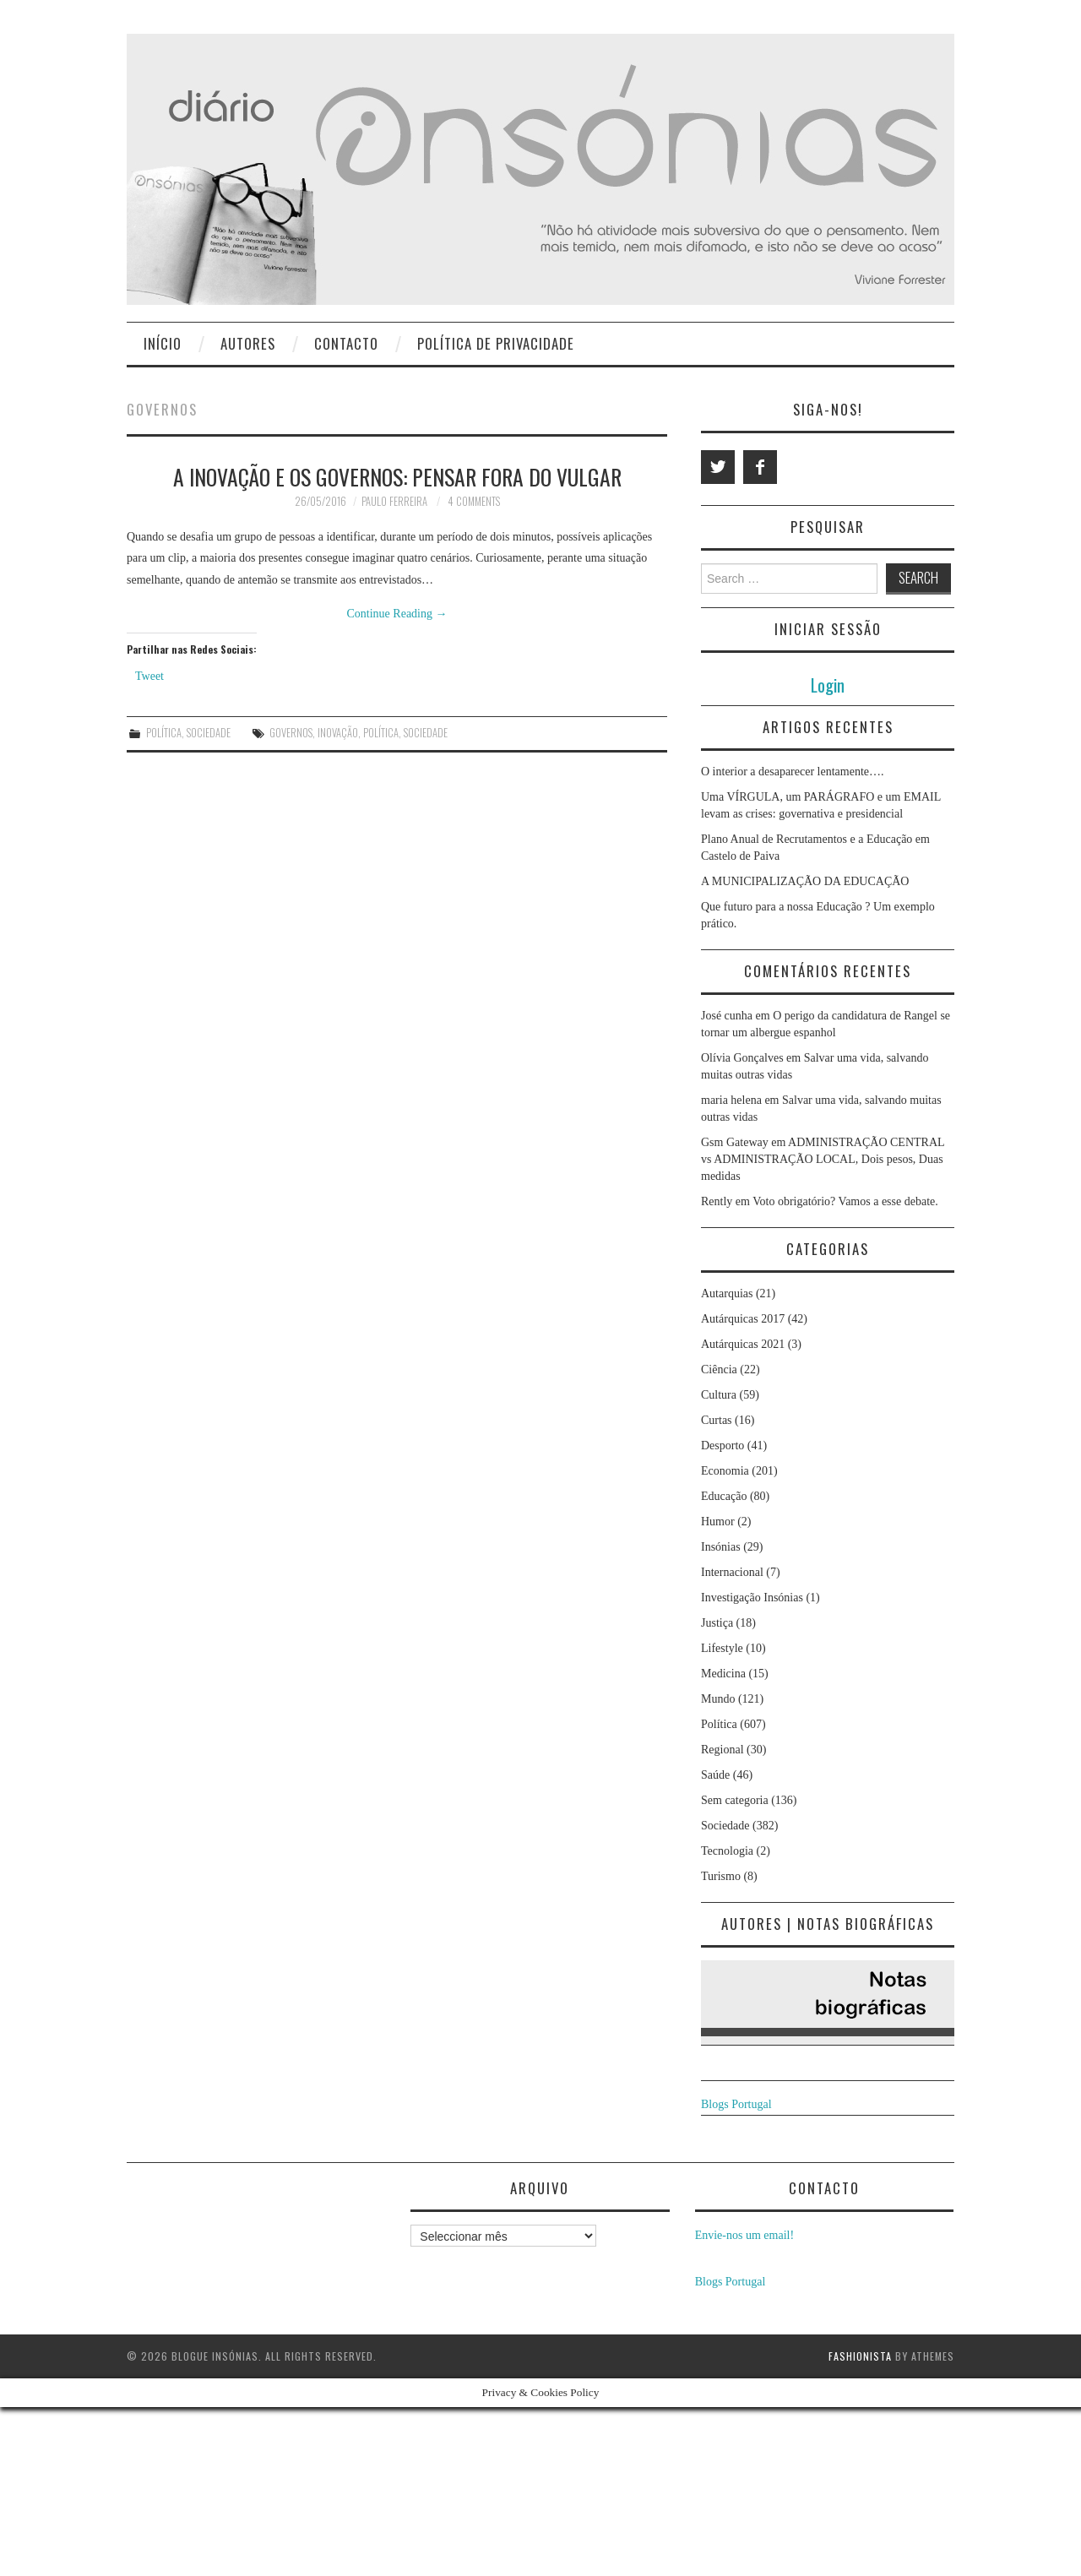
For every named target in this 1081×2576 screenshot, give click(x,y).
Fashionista (860, 2356)
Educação (724, 1496)
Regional (722, 1749)
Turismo (721, 1876)
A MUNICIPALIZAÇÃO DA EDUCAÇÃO (805, 881)
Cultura (718, 1395)
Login (828, 684)
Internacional (732, 1572)
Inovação (338, 733)
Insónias (721, 1547)
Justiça (717, 1623)
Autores (247, 343)
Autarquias (726, 1293)
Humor (718, 1521)
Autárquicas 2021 (743, 1344)
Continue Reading (397, 613)
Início (163, 343)
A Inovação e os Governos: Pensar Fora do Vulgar (397, 476)
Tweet (149, 676)
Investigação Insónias (752, 1597)
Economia (725, 1471)
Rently (716, 1201)
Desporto (722, 1445)
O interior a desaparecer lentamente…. (792, 771)
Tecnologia (727, 1851)
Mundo (718, 1699)
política (381, 733)
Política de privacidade (495, 343)
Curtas (716, 1420)
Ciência (719, 1369)
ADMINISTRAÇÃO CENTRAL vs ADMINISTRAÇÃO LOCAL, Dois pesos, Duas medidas (822, 1159)
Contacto (346, 343)
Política (164, 733)
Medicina (723, 1673)
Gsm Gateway (735, 1142)
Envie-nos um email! (744, 2235)
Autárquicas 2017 (743, 1318)
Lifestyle (722, 1648)
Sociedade (209, 733)
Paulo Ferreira (394, 501)
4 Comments (474, 501)
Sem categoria (735, 1800)
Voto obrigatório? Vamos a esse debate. (845, 1201)
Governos (290, 733)
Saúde (715, 1775)
